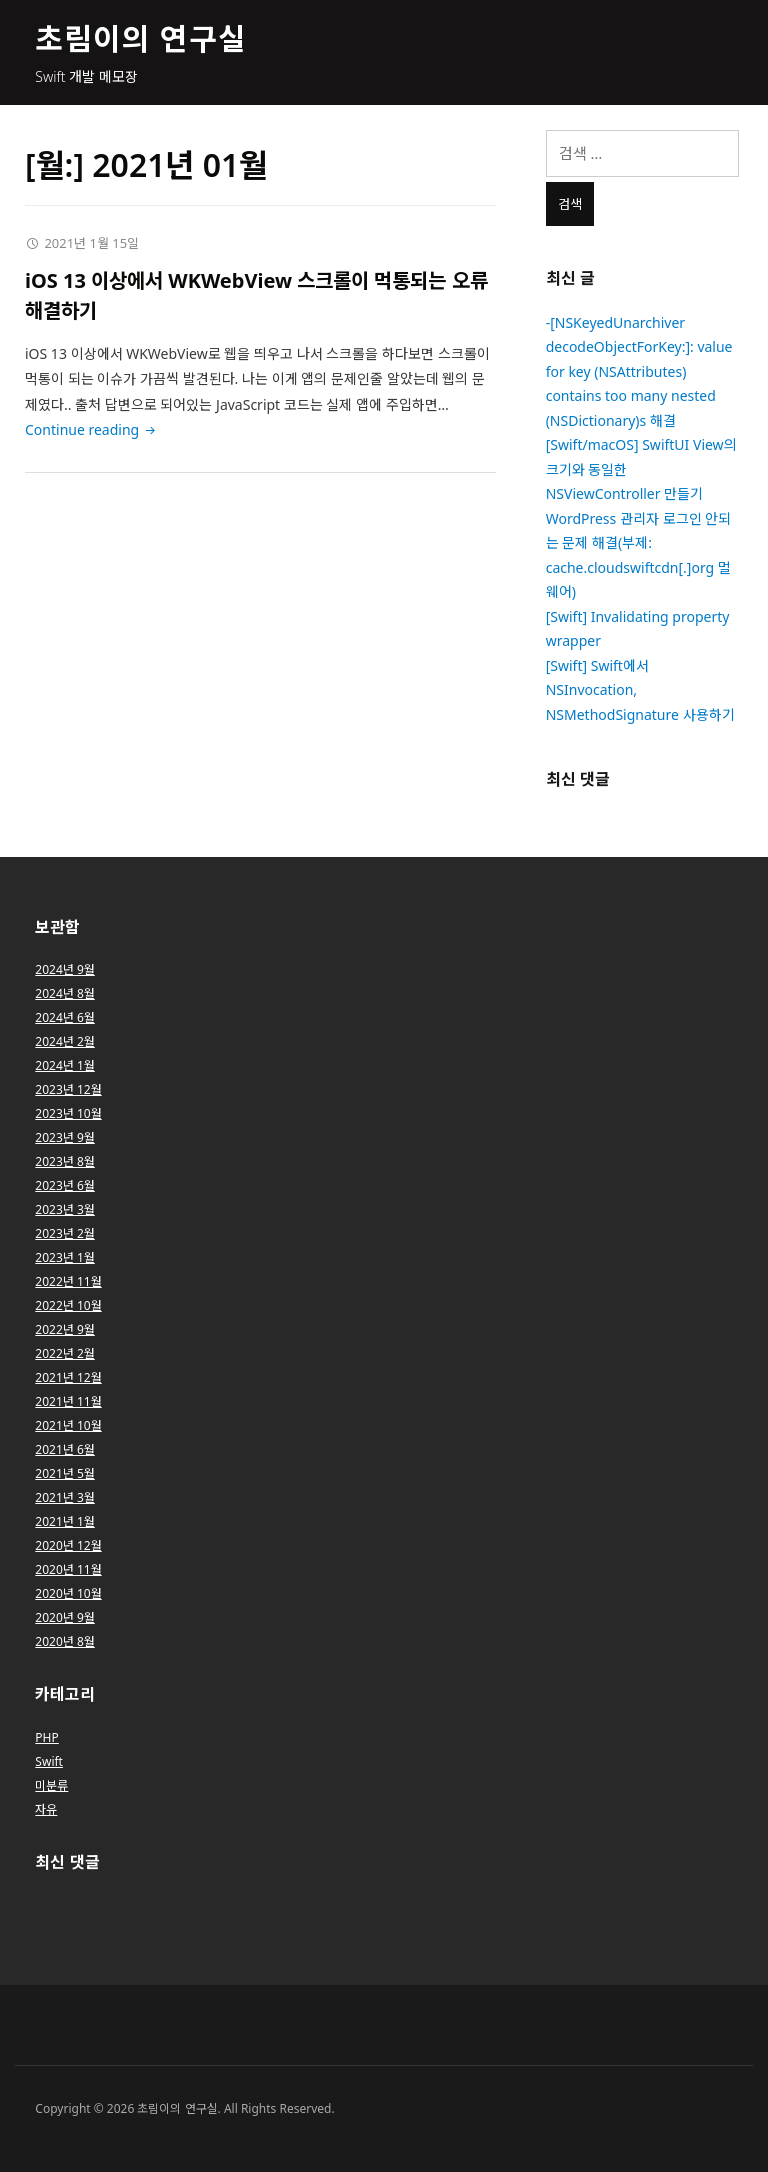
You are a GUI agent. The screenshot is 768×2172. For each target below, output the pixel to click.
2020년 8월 (64, 1641)
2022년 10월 (68, 1305)
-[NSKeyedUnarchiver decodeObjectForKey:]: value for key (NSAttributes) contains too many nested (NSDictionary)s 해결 (639, 371)
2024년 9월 (64, 969)
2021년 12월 (68, 1377)
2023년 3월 (64, 1209)
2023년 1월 (64, 1257)
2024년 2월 (64, 1041)
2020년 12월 (68, 1545)
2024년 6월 (64, 1017)
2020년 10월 (68, 1593)
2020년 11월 (68, 1569)
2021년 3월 (64, 1497)
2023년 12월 (68, 1089)
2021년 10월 (68, 1425)
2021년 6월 (64, 1449)
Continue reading (92, 429)
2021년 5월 (64, 1473)
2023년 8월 (64, 1161)
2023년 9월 (64, 1137)
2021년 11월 (68, 1401)
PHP (46, 1737)
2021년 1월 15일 (91, 243)
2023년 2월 (64, 1233)
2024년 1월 (64, 1065)
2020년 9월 (64, 1617)
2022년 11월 (68, 1281)
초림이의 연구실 (141, 38)
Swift (49, 1761)
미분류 (51, 1785)
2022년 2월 (64, 1353)
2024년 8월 (64, 993)
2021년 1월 (64, 1521)
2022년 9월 (64, 1329)
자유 (46, 1809)
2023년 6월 (64, 1185)
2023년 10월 (68, 1113)
